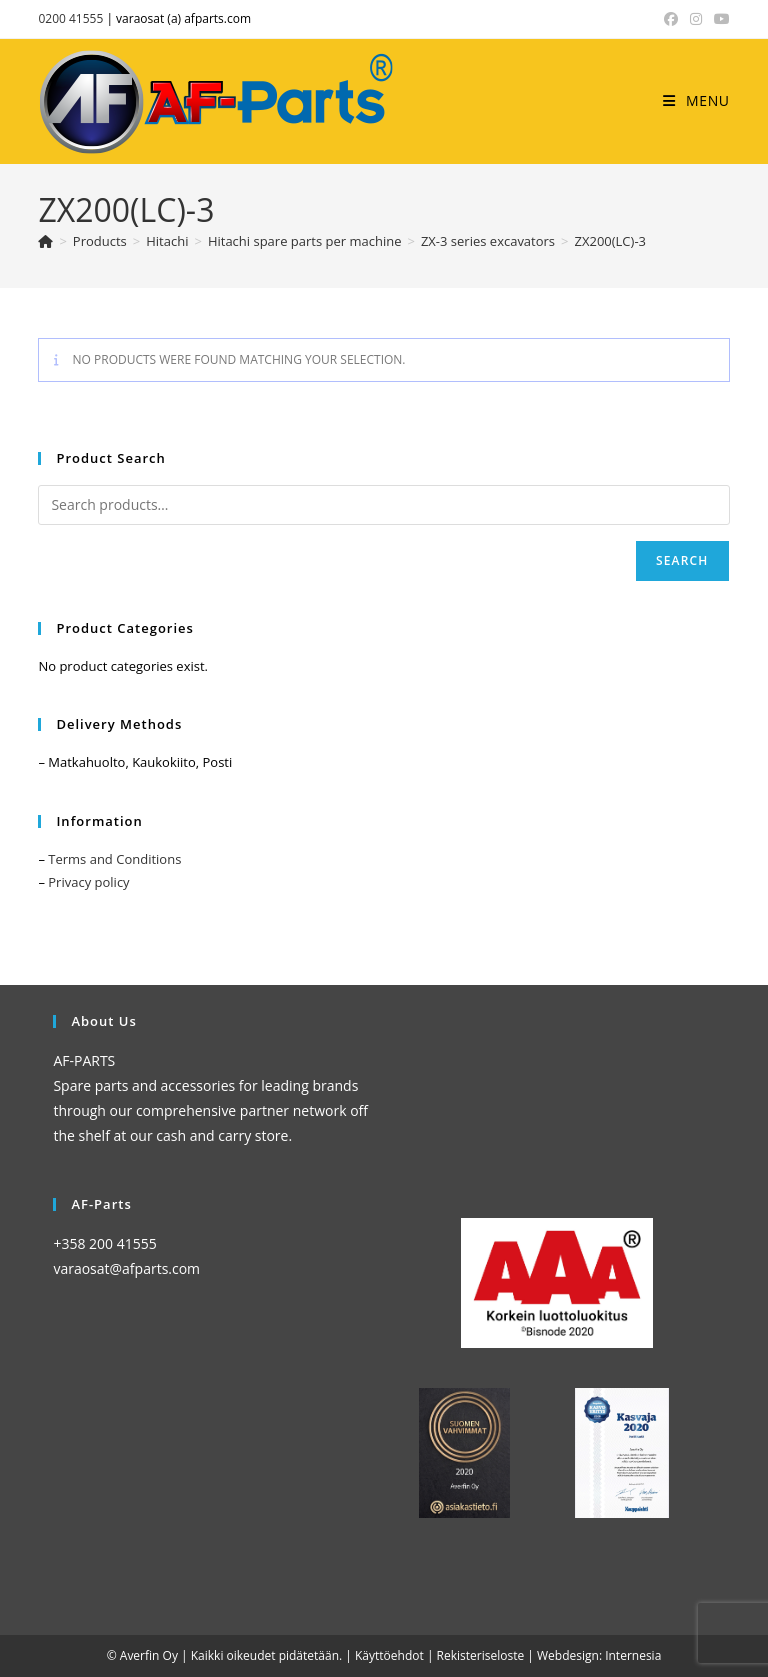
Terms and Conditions (114, 859)
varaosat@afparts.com (126, 1268)
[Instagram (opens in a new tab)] (696, 19)
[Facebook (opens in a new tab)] (671, 19)
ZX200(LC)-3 (611, 241)
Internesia (633, 1655)
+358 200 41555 (104, 1243)
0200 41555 (70, 18)
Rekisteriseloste (481, 1655)
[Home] (45, 241)
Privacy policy (88, 882)
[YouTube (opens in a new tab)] (719, 19)
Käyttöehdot (389, 1655)
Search (682, 560)
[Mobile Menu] (696, 100)
